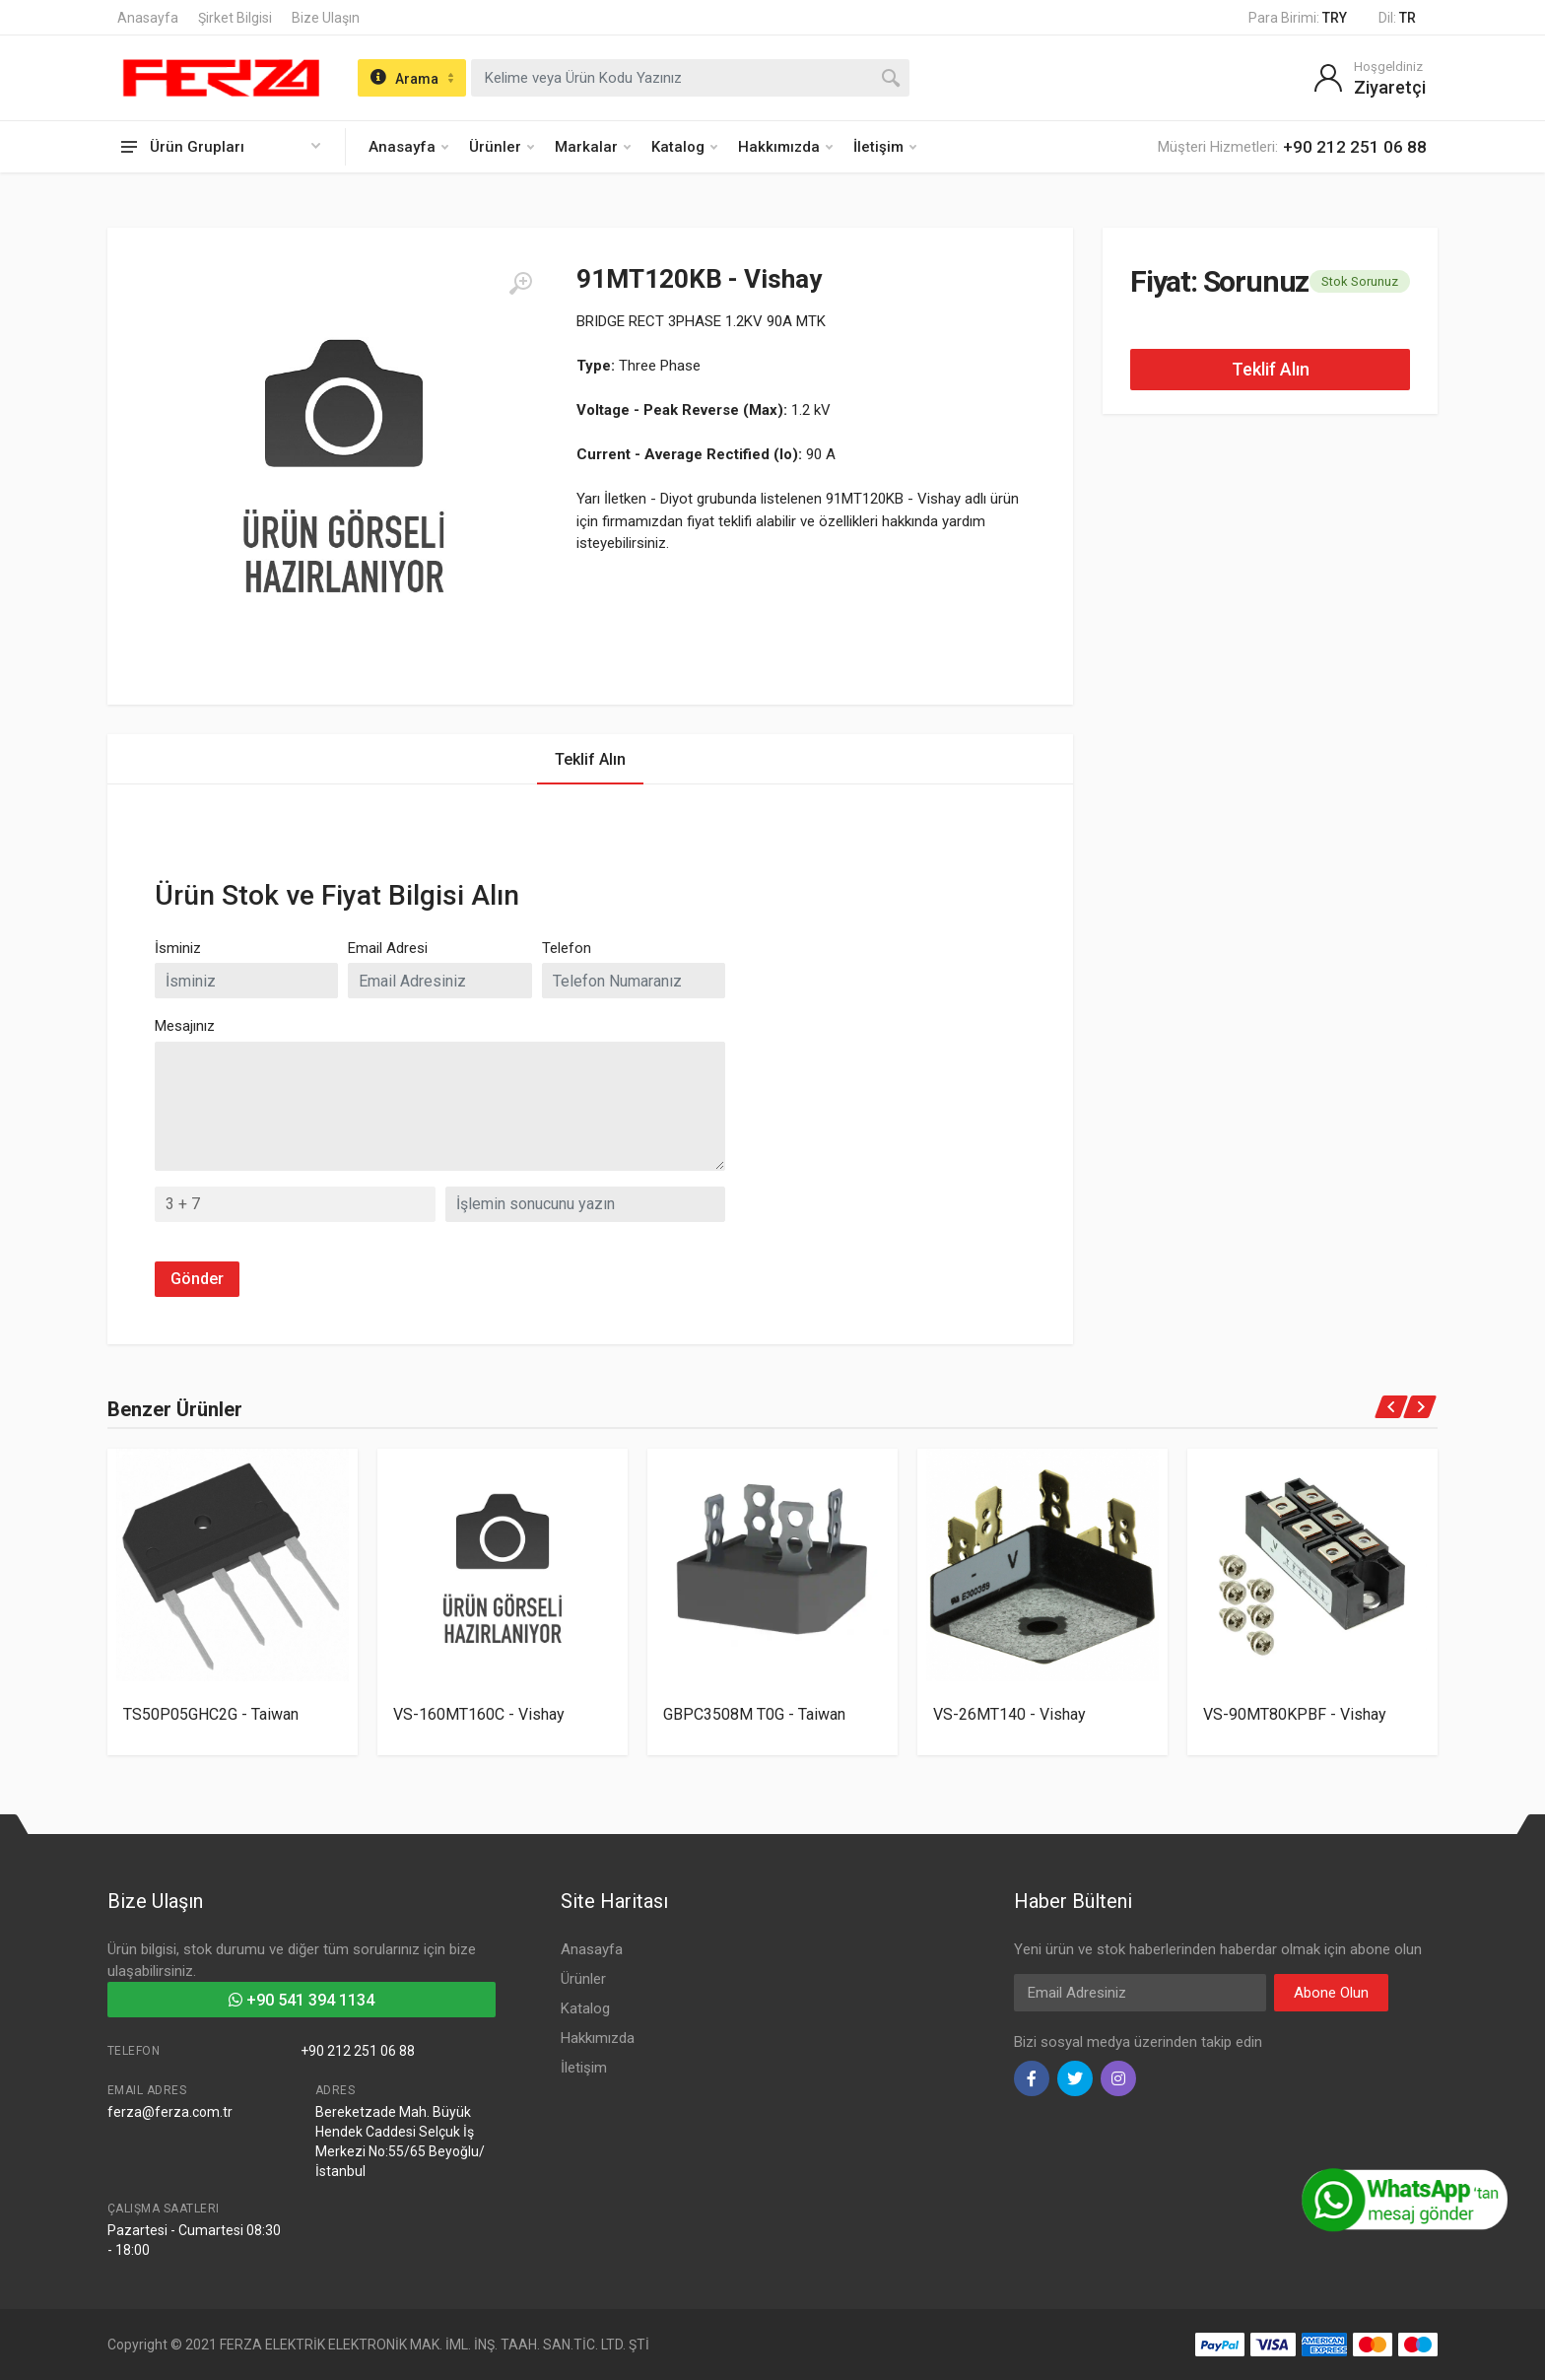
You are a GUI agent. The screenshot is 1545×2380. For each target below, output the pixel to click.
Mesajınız (185, 1026)
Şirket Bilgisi (235, 18)
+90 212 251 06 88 (358, 2051)
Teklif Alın (1271, 369)
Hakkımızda (785, 147)
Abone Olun (1331, 1993)
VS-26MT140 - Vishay (1009, 1714)
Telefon (566, 948)
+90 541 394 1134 (301, 2000)
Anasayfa (147, 18)
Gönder (197, 1278)
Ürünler (501, 147)
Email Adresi (388, 948)
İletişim (884, 147)
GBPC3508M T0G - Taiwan (754, 1714)
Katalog (684, 147)
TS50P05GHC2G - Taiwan (211, 1714)
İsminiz (178, 948)
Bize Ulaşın (326, 18)
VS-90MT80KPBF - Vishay (1294, 1714)
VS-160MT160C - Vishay (479, 1714)
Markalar (593, 147)
